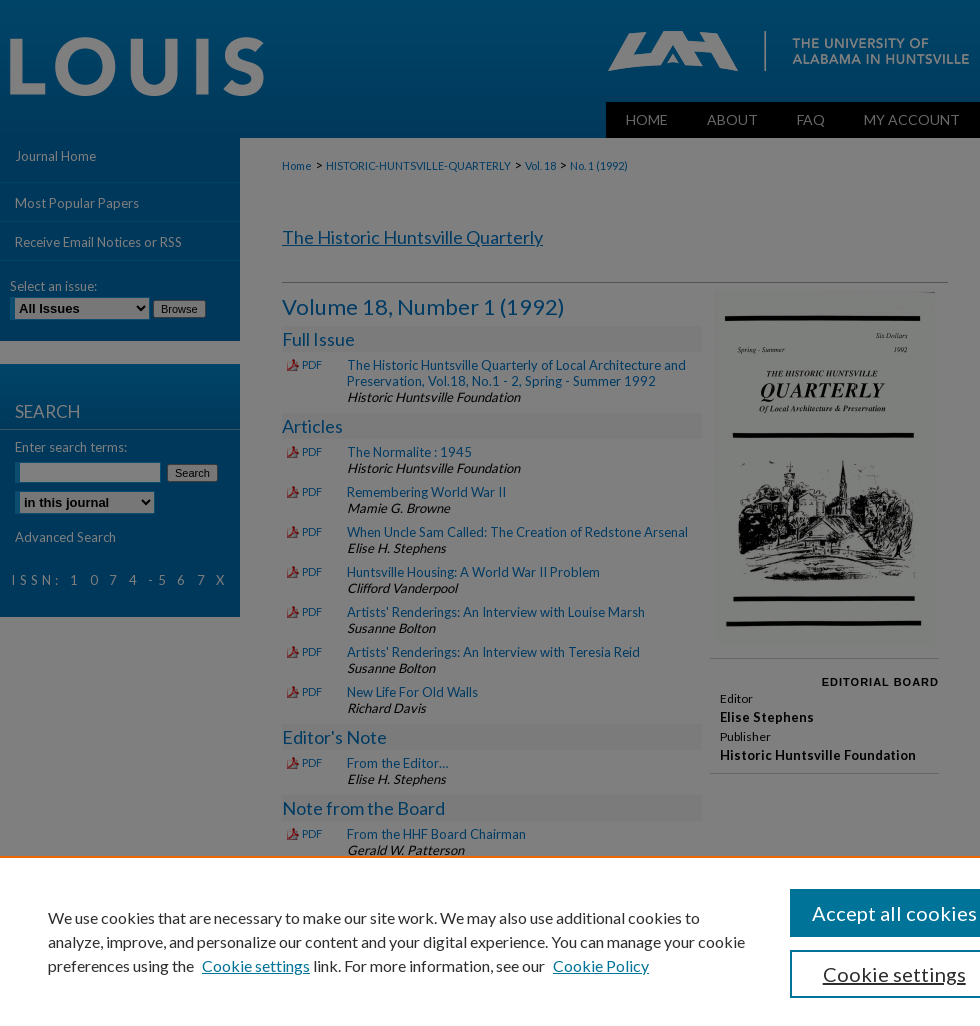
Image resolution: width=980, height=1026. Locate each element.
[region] (490, 941)
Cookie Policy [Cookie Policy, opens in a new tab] (601, 965)
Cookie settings (256, 965)
